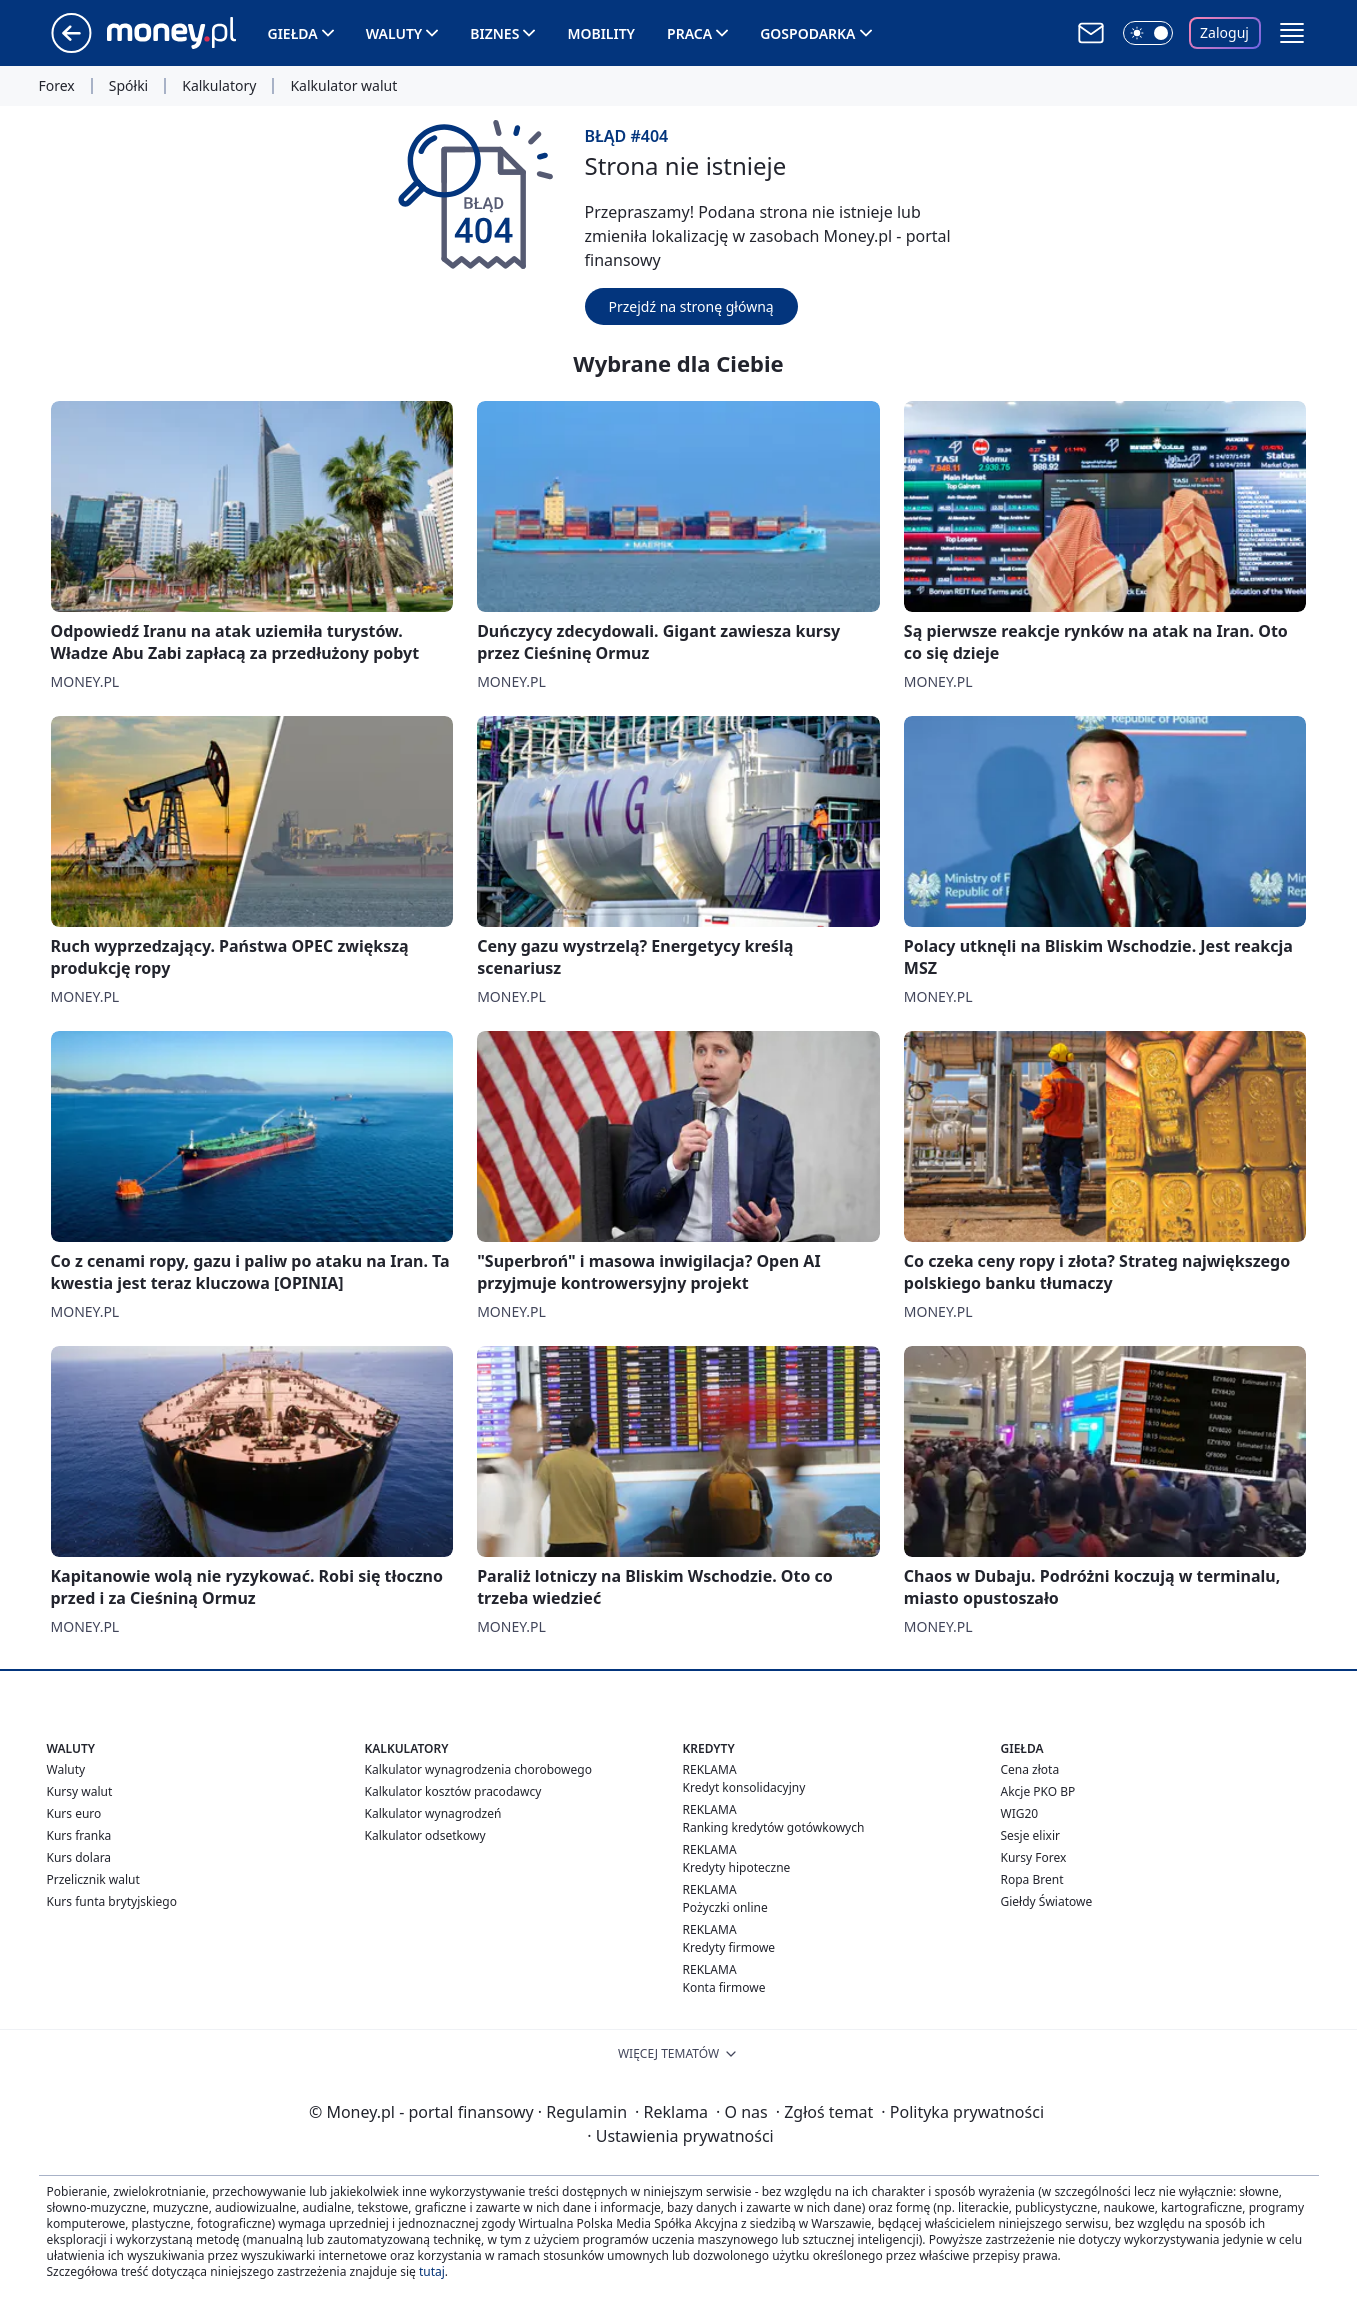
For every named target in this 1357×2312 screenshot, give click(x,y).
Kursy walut (80, 1791)
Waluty (394, 33)
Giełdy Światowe (1047, 1901)
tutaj (432, 2271)
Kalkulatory (219, 86)
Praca (689, 33)
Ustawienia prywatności (680, 2136)
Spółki (128, 86)
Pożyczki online (725, 1907)
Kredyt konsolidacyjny (744, 1787)
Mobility (601, 33)
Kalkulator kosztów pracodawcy (453, 1791)
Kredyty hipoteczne (737, 1867)
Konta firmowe (724, 1987)
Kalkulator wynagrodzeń (433, 1813)
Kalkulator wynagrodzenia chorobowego (478, 1769)
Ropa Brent (1032, 1879)
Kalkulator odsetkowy (425, 1835)
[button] (1292, 33)
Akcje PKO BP (1038, 1791)
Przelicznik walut (93, 1879)
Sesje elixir (1030, 1835)
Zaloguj (1224, 32)
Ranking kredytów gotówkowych (774, 1827)
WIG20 (1020, 1813)
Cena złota (1030, 1769)
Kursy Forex (1034, 1857)
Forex (57, 86)
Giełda (293, 33)
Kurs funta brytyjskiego (112, 1901)
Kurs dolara (79, 1857)
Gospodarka (807, 33)
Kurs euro (74, 1813)
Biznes (494, 33)
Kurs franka (79, 1835)
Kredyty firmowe (729, 1947)
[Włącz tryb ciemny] (1148, 33)
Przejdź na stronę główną (691, 306)
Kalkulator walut (343, 86)
